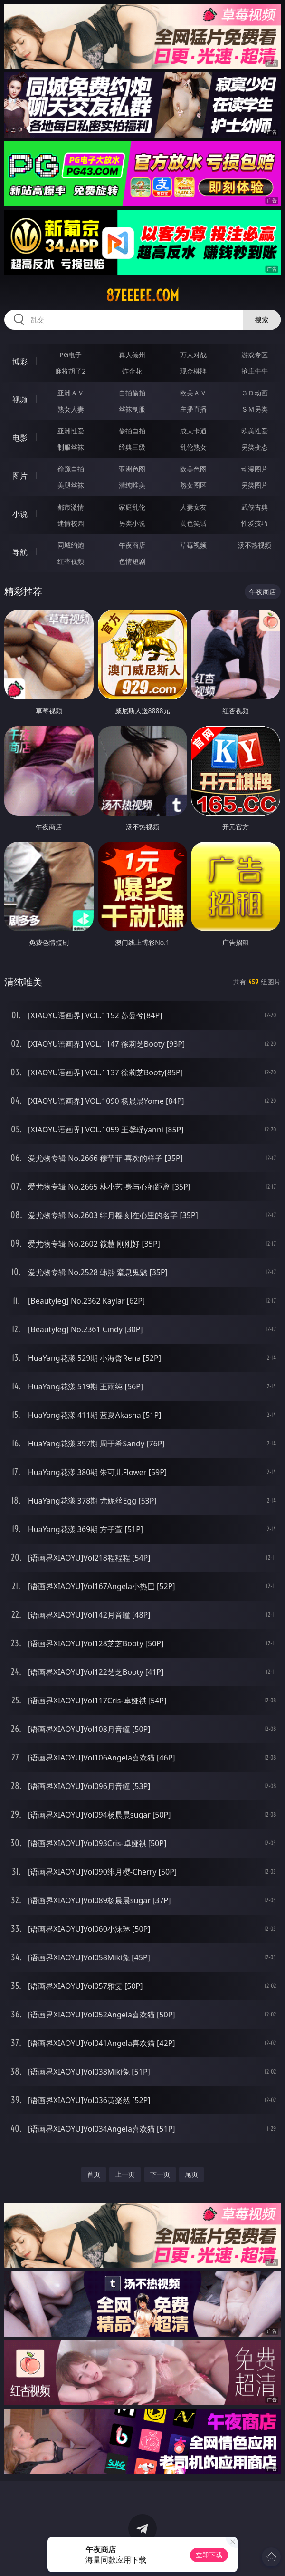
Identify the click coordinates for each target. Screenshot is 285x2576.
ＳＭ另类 (254, 408)
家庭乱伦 (132, 506)
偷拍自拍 (132, 430)
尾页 (191, 2174)
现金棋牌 (193, 370)
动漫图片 (254, 468)
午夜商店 (132, 545)
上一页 (125, 2174)
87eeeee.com (142, 295)
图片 (20, 476)
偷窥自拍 (70, 468)
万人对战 (193, 354)
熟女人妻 (70, 408)
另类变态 (254, 447)
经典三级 (132, 447)
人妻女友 (193, 506)
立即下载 (209, 2554)
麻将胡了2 (70, 370)
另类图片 (254, 485)
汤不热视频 (254, 545)
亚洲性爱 (70, 430)
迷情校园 (70, 523)
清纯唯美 (132, 485)
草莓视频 (193, 545)
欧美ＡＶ (193, 392)
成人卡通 (193, 430)
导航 (20, 552)
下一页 (160, 2174)
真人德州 (132, 354)
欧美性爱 (254, 430)
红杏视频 (70, 561)
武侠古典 (254, 506)
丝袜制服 (132, 408)
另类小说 (132, 523)
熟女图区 (193, 485)
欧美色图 (193, 468)
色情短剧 (132, 561)
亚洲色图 (132, 468)
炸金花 (132, 370)
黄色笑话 (193, 523)
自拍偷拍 (132, 392)
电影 (20, 438)
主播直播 (193, 408)
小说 (20, 514)
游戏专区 (254, 354)
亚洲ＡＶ (70, 392)
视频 (20, 399)
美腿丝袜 (70, 485)
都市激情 (70, 506)
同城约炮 (70, 545)
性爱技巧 (254, 523)
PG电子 (70, 354)
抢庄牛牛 (254, 370)
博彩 (20, 361)
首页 (93, 2174)
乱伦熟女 (193, 447)
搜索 (261, 319)
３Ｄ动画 (254, 392)
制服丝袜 (70, 447)
